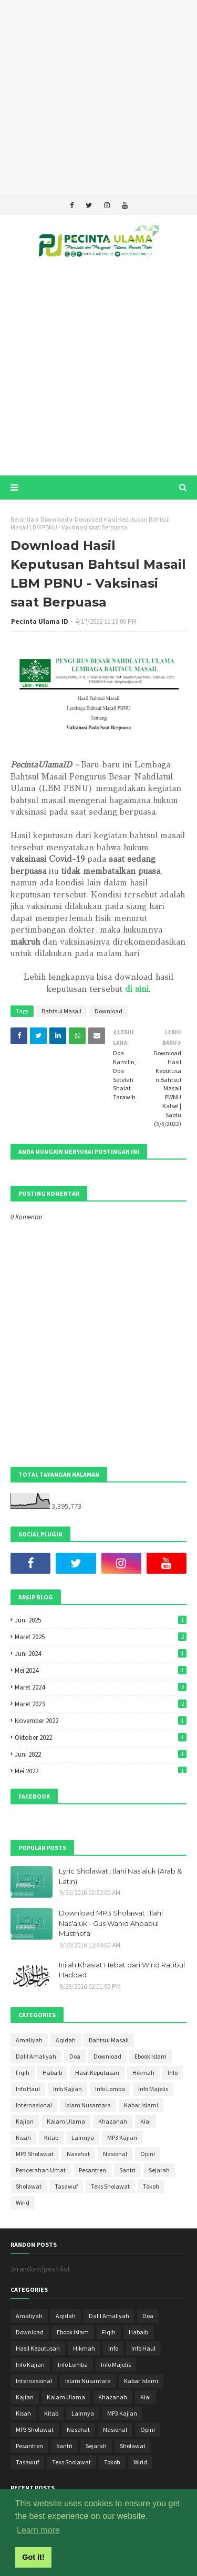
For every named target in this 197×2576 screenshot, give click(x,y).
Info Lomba (110, 2089)
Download (54, 519)
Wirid (22, 2202)
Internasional (34, 2105)
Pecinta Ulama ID (39, 621)
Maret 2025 (100, 1636)
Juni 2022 (100, 1754)
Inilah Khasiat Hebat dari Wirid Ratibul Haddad (122, 1970)
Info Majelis (153, 2089)
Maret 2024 (100, 1687)
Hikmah (143, 2072)
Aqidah (66, 2040)
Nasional (115, 2154)
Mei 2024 (100, 1670)
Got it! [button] (33, 2557)
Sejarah (159, 2170)
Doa (74, 2056)
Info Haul (28, 2089)
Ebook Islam (150, 2056)
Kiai (145, 2121)
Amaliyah (29, 2040)
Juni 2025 (100, 1620)
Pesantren (92, 2170)
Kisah (23, 2137)
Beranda (22, 519)
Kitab (51, 2137)
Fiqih (22, 2072)
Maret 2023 (100, 1704)
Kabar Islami (141, 2105)
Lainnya (82, 2137)
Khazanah (112, 2121)
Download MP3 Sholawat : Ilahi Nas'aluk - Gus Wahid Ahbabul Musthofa (111, 1923)
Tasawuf (66, 2186)
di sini (137, 989)
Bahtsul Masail (61, 1011)
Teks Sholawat (110, 2186)
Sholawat (29, 2186)
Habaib (52, 2072)
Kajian (25, 2121)
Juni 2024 (100, 1653)
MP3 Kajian (122, 2137)
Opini (147, 2154)
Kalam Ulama (66, 2121)
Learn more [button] (38, 2530)
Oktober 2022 (100, 1737)
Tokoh (151, 2186)
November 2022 (100, 1720)
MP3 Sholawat (35, 2154)
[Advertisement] (98, 98)
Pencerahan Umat (41, 2170)
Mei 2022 (100, 1771)
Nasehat (78, 2154)
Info (173, 2072)
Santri (127, 2170)
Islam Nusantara (88, 2105)
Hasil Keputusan (97, 2072)
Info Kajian (67, 2089)
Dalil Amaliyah (36, 2056)
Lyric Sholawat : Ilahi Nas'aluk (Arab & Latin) (120, 1876)
